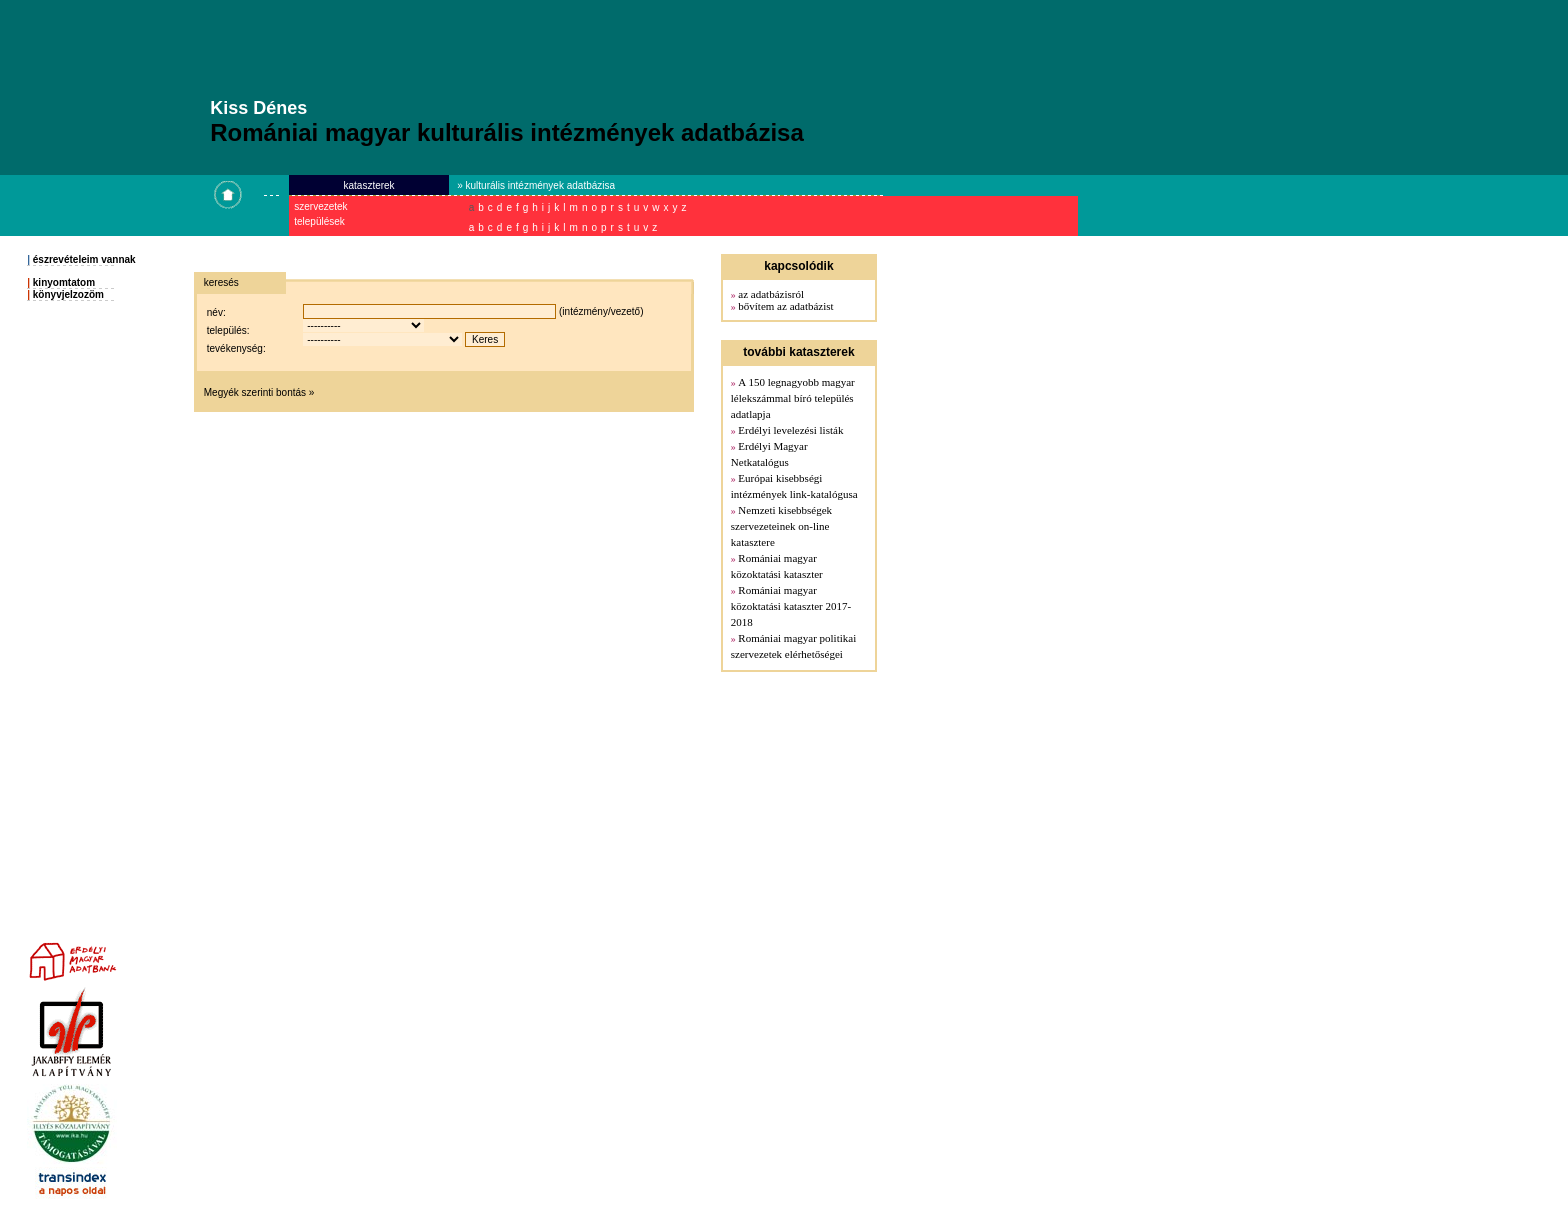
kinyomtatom (64, 282)
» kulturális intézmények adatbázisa (536, 185)
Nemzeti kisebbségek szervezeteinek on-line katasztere (781, 526)
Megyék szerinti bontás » (259, 392)
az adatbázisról (771, 294)
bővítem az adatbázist (785, 306)
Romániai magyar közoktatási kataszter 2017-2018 (791, 606)
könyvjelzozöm (68, 294)
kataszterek (368, 185)
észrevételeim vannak (84, 259)
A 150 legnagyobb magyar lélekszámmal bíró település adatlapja (793, 398)
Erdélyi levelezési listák (790, 430)
